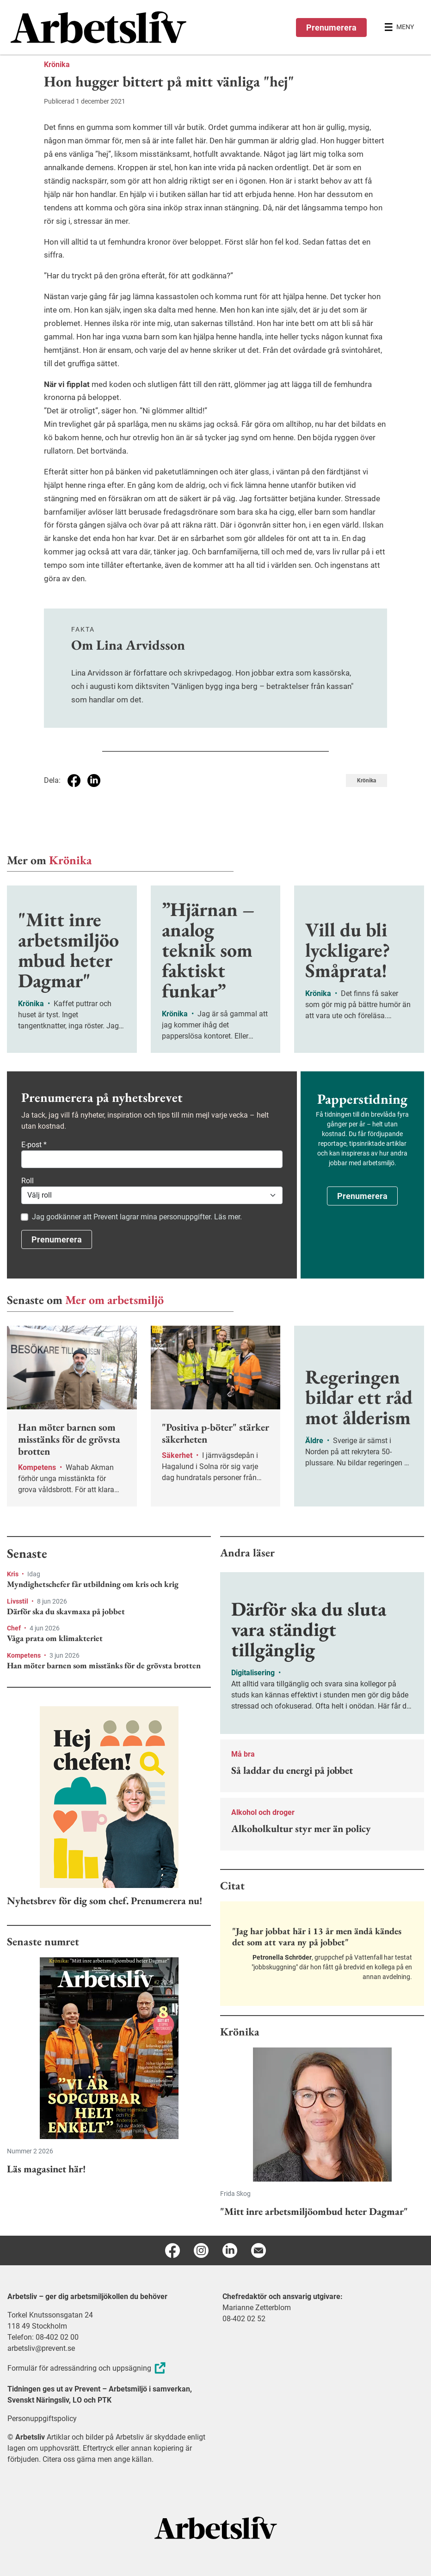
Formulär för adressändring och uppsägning (87, 2368)
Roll (27, 1180)
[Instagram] (201, 2250)
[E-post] (258, 2250)
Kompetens (24, 1655)
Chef (14, 1628)
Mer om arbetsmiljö (114, 1300)
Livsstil (18, 1601)
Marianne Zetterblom (256, 2307)
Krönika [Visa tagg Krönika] (366, 780)
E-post (34, 1144)
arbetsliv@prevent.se (41, 2348)
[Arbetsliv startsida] (215, 2527)
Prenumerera (331, 27)
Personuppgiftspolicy (42, 2418)
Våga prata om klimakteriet (55, 1638)
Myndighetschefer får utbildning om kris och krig (93, 1584)
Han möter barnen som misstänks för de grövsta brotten (104, 1665)
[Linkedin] (229, 2250)
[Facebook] (172, 2250)
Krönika (57, 64)
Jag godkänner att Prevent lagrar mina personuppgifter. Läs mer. (137, 1216)
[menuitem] (113, 27)
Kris (13, 1574)
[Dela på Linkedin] (93, 780)
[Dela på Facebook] (74, 780)
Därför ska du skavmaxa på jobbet (66, 1611)
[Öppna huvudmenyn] (399, 27)
